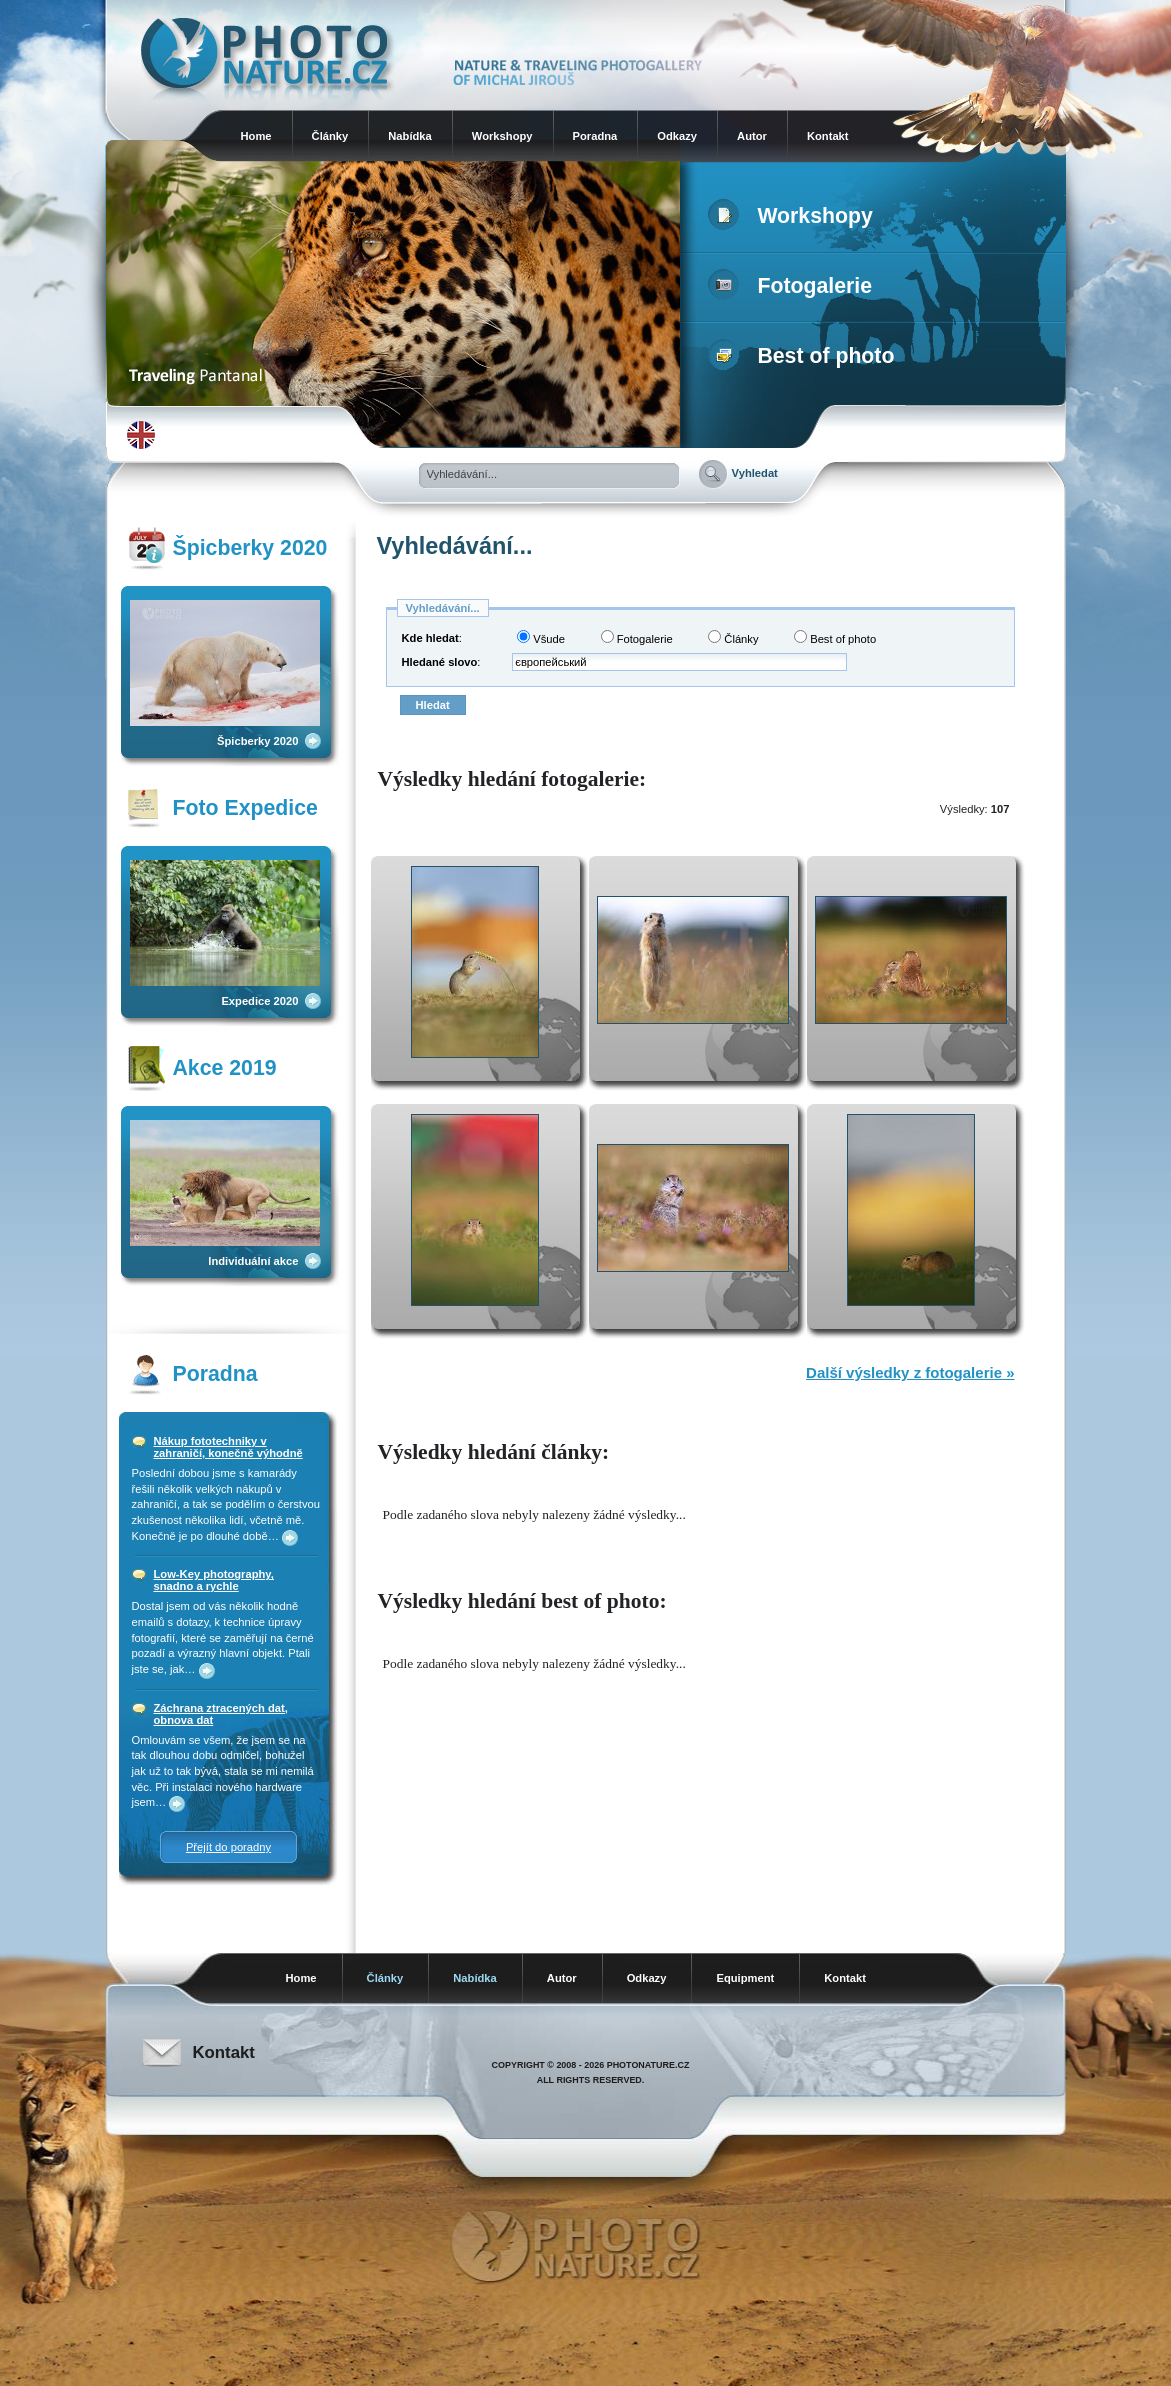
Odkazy (677, 136)
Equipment (745, 1978)
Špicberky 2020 (257, 741)
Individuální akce (253, 1261)
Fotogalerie (794, 286)
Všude (541, 637)
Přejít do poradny (228, 1847)
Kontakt (828, 136)
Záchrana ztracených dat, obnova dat (221, 1714)
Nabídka (410, 136)
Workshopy (502, 136)
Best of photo (805, 356)
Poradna (595, 136)
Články (330, 136)
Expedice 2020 (259, 1001)
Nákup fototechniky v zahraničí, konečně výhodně (228, 1447)
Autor (752, 136)
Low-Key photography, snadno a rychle (214, 1580)
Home (256, 136)
